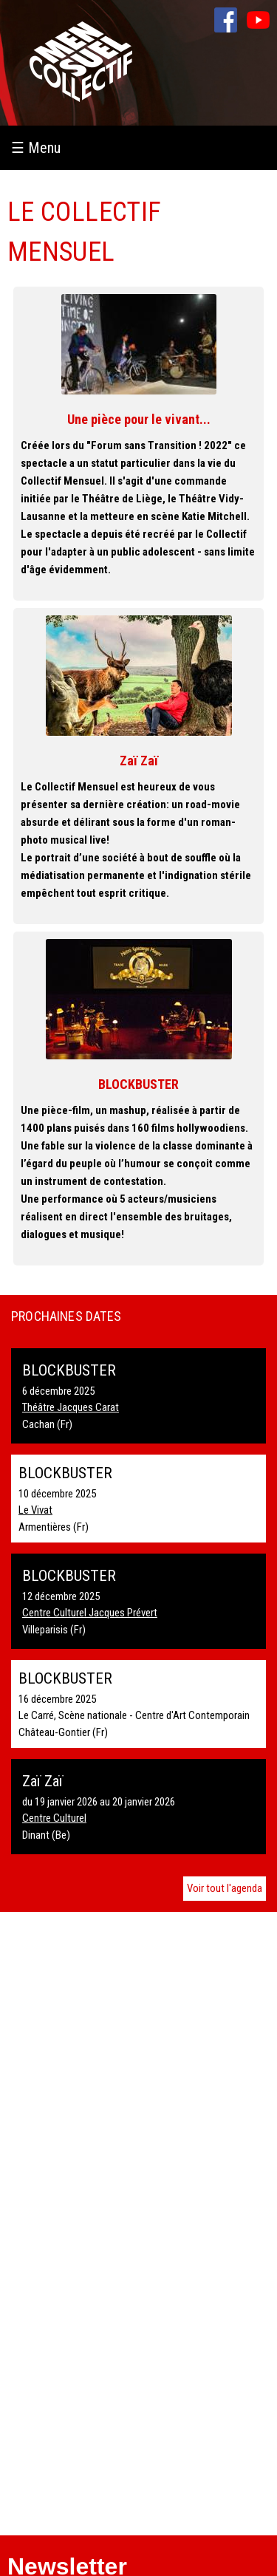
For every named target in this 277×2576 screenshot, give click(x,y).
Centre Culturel (54, 1818)
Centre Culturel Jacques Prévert (89, 1612)
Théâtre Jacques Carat (70, 1407)
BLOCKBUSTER (138, 1084)
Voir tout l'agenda (224, 1888)
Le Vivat (35, 1510)
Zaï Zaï (139, 760)
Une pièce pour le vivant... (139, 419)
